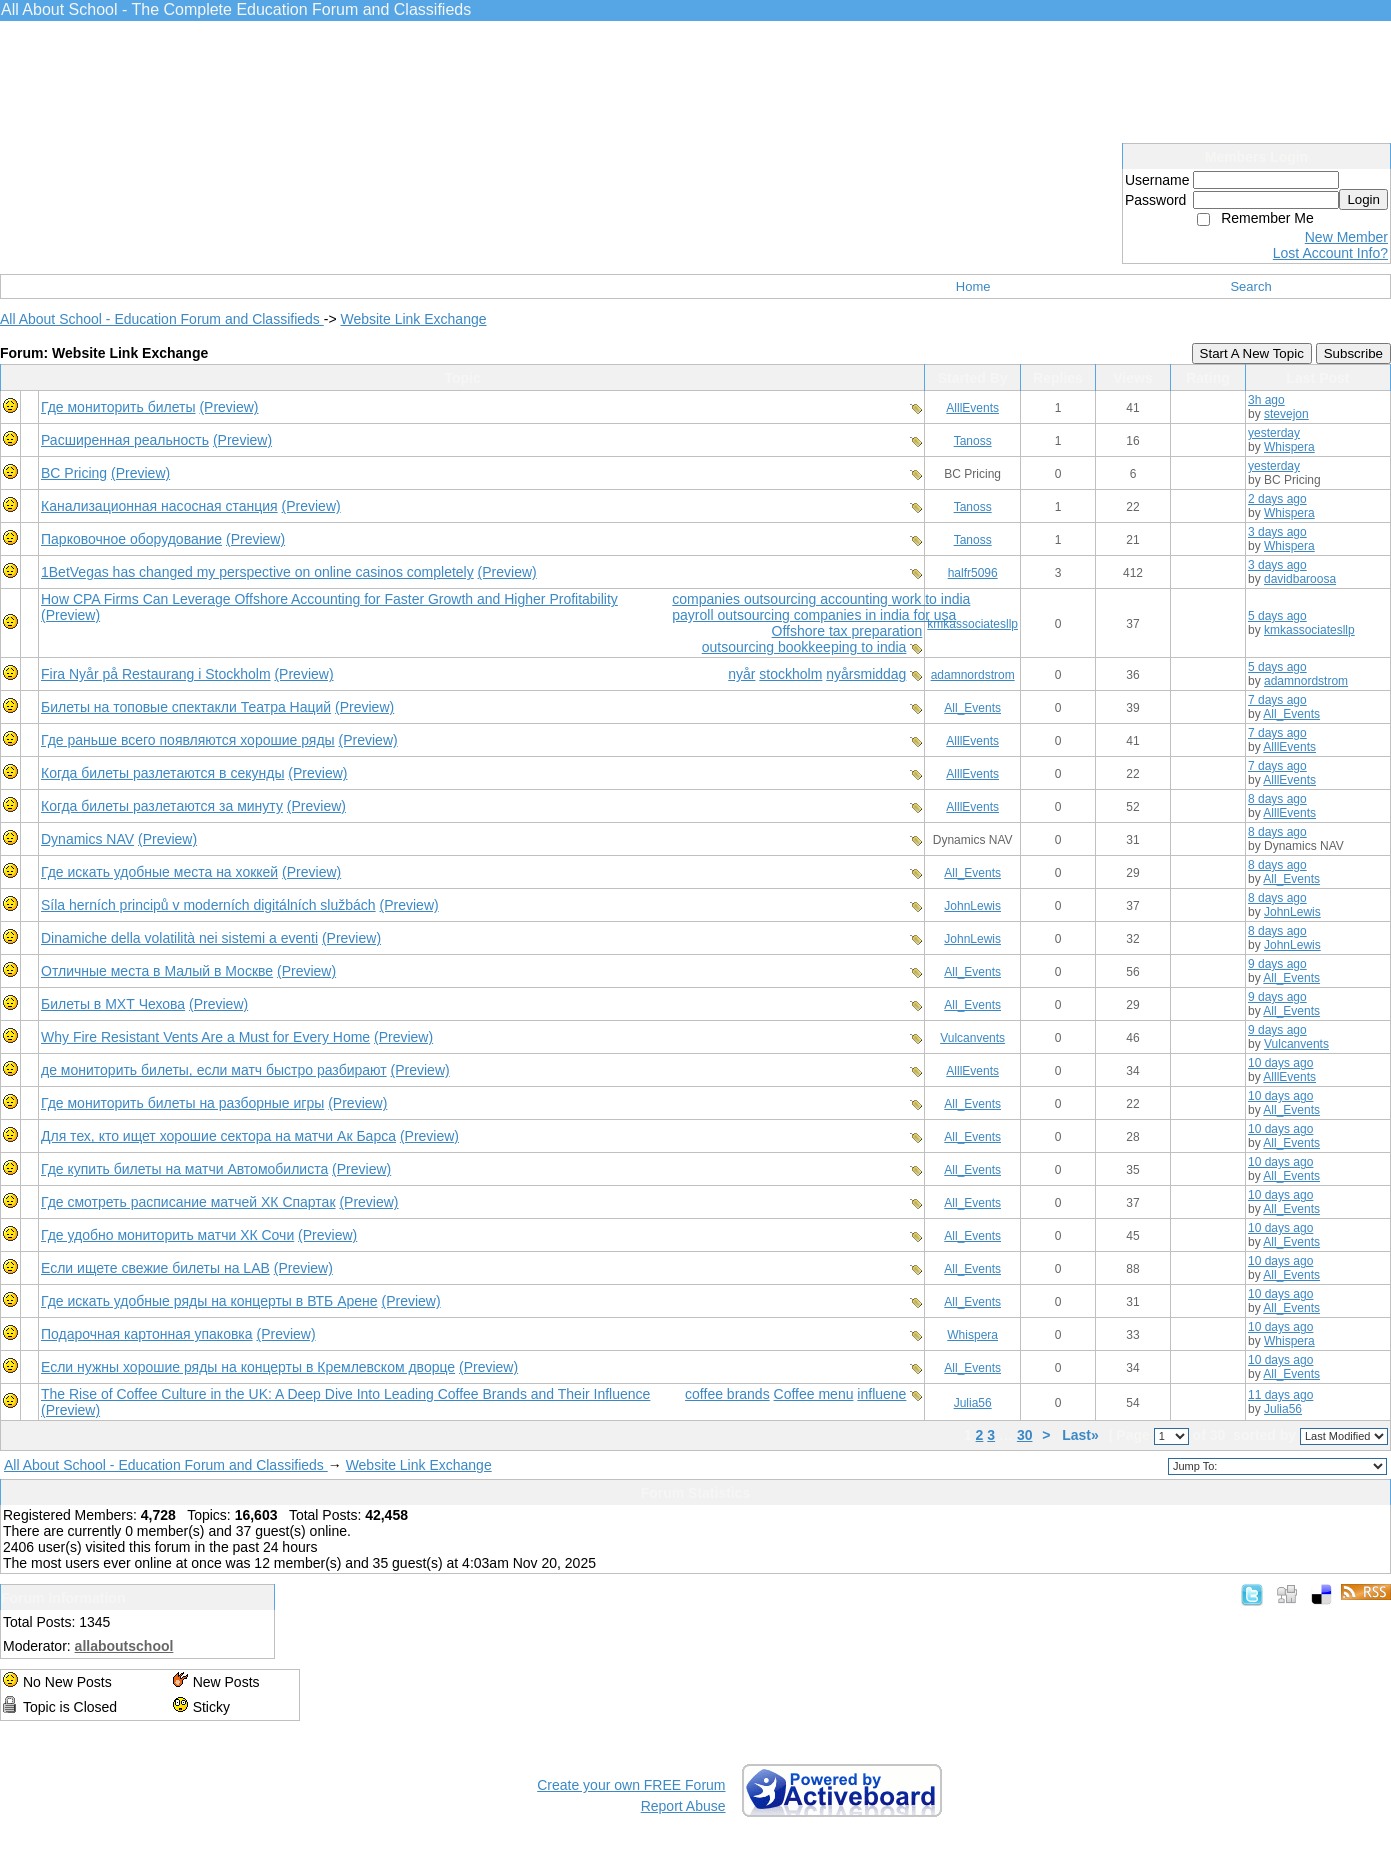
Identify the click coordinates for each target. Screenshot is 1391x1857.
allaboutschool (124, 1646)
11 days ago (1280, 1395)
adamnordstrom (973, 675)
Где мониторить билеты (118, 407)
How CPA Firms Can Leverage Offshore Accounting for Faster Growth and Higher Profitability (329, 599)
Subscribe (1353, 353)
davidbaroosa (1300, 579)
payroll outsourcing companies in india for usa (814, 615)
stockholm (790, 674)
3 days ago (1277, 532)
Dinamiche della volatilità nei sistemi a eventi (179, 938)
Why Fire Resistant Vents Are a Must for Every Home (205, 1037)
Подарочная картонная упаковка (147, 1334)
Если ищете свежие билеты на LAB (155, 1268)
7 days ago (1277, 700)
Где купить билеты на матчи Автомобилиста (184, 1169)
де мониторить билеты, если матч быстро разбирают (214, 1070)
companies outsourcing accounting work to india (821, 599)
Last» (1082, 1435)
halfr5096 (973, 573)
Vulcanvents (972, 1038)
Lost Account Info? (1330, 253)
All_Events (972, 708)
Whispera (1289, 447)
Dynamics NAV (87, 839)
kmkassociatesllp (972, 624)
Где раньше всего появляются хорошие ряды (188, 740)
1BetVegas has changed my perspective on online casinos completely (257, 572)
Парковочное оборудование (131, 539)
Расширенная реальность (125, 440)
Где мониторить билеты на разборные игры (182, 1103)
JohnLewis (972, 906)
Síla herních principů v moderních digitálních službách (208, 905)
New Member (1346, 237)
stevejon (1286, 414)
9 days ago (1277, 964)
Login (1363, 199)
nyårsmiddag (866, 674)
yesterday (1274, 433)
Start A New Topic (1252, 353)
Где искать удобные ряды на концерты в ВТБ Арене (209, 1301)
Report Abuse (683, 1806)
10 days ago (1280, 1063)
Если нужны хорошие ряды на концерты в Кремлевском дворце (248, 1367)
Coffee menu (814, 1394)
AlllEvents (972, 408)
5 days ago (1277, 616)
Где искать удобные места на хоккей (159, 872)
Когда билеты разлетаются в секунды (162, 773)
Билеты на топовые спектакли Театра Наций (186, 707)
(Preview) (228, 407)
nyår (741, 674)
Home (973, 286)
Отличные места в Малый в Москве (157, 971)
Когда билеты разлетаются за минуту (162, 806)
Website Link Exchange (413, 319)
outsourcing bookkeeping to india (804, 647)
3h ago (1266, 400)
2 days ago (1277, 499)
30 (1025, 1435)
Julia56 (973, 1403)
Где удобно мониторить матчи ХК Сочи (167, 1235)
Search (1250, 286)
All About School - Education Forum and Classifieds (162, 319)
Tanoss (973, 441)
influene (881, 1394)
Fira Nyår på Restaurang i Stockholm (156, 674)
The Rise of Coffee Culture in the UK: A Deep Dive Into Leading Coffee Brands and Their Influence (345, 1394)
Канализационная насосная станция (159, 506)
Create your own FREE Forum (631, 1785)
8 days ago (1277, 799)
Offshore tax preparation (847, 631)
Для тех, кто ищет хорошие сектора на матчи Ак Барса (218, 1136)
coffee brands (727, 1394)
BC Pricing (74, 473)
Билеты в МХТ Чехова (113, 1004)
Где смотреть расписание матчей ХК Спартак (188, 1202)
